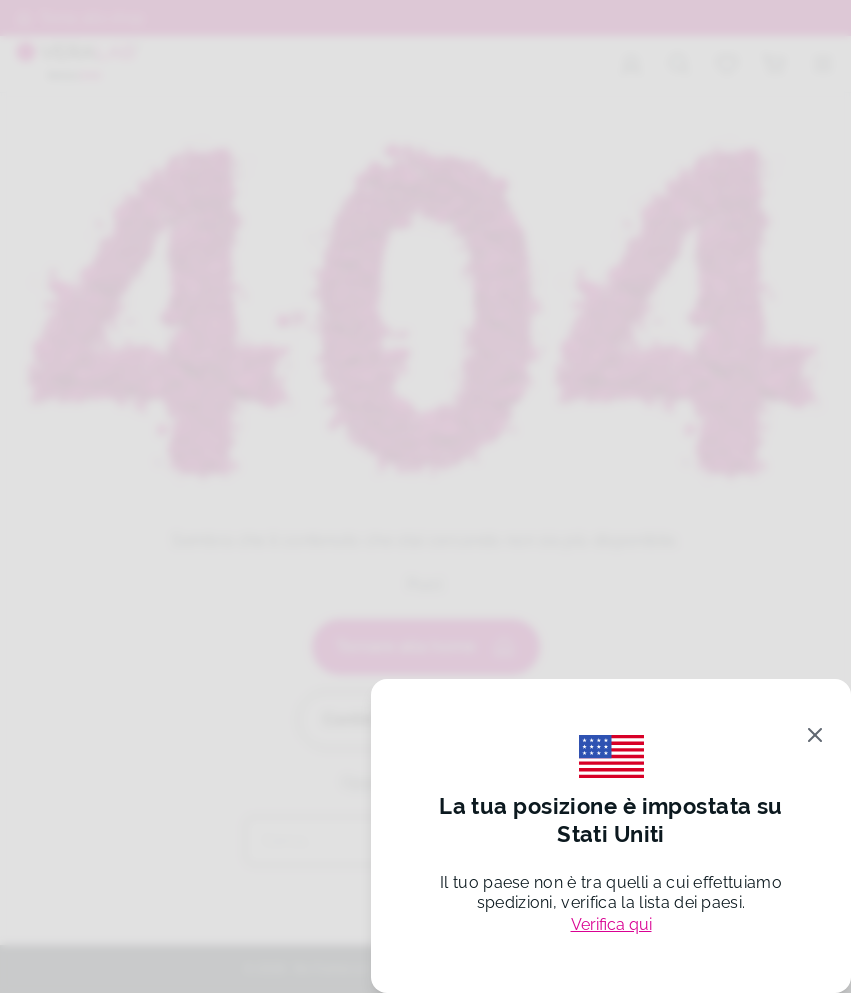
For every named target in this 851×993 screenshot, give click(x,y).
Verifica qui (611, 924)
